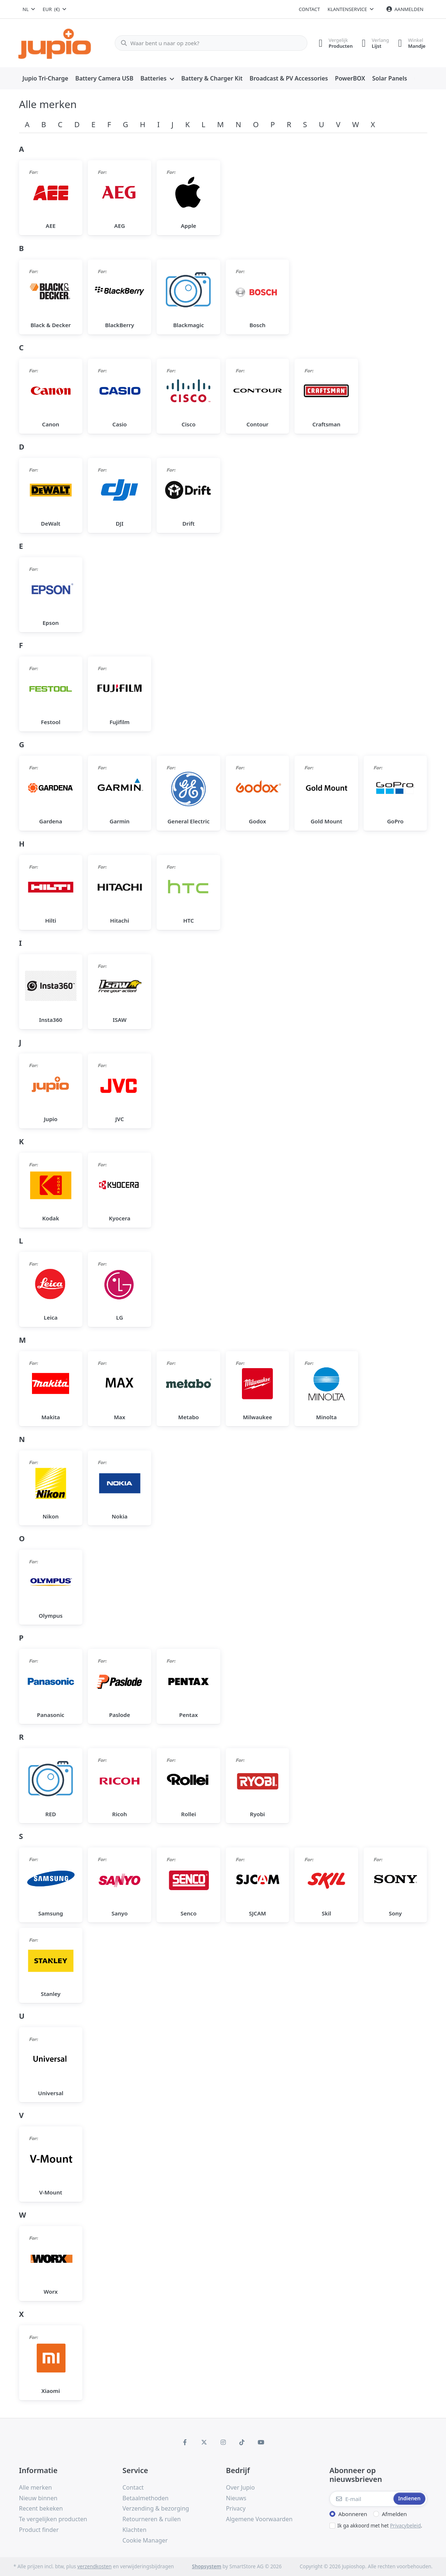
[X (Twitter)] (204, 2442)
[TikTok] (242, 2442)
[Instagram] (223, 2442)
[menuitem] (45, 78)
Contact (309, 9)
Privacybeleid (405, 2525)
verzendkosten (94, 2566)
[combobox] (29, 9)
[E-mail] (360, 2499)
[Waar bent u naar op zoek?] (208, 43)
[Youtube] (261, 2442)
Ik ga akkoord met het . (380, 2525)
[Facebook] (185, 2442)
